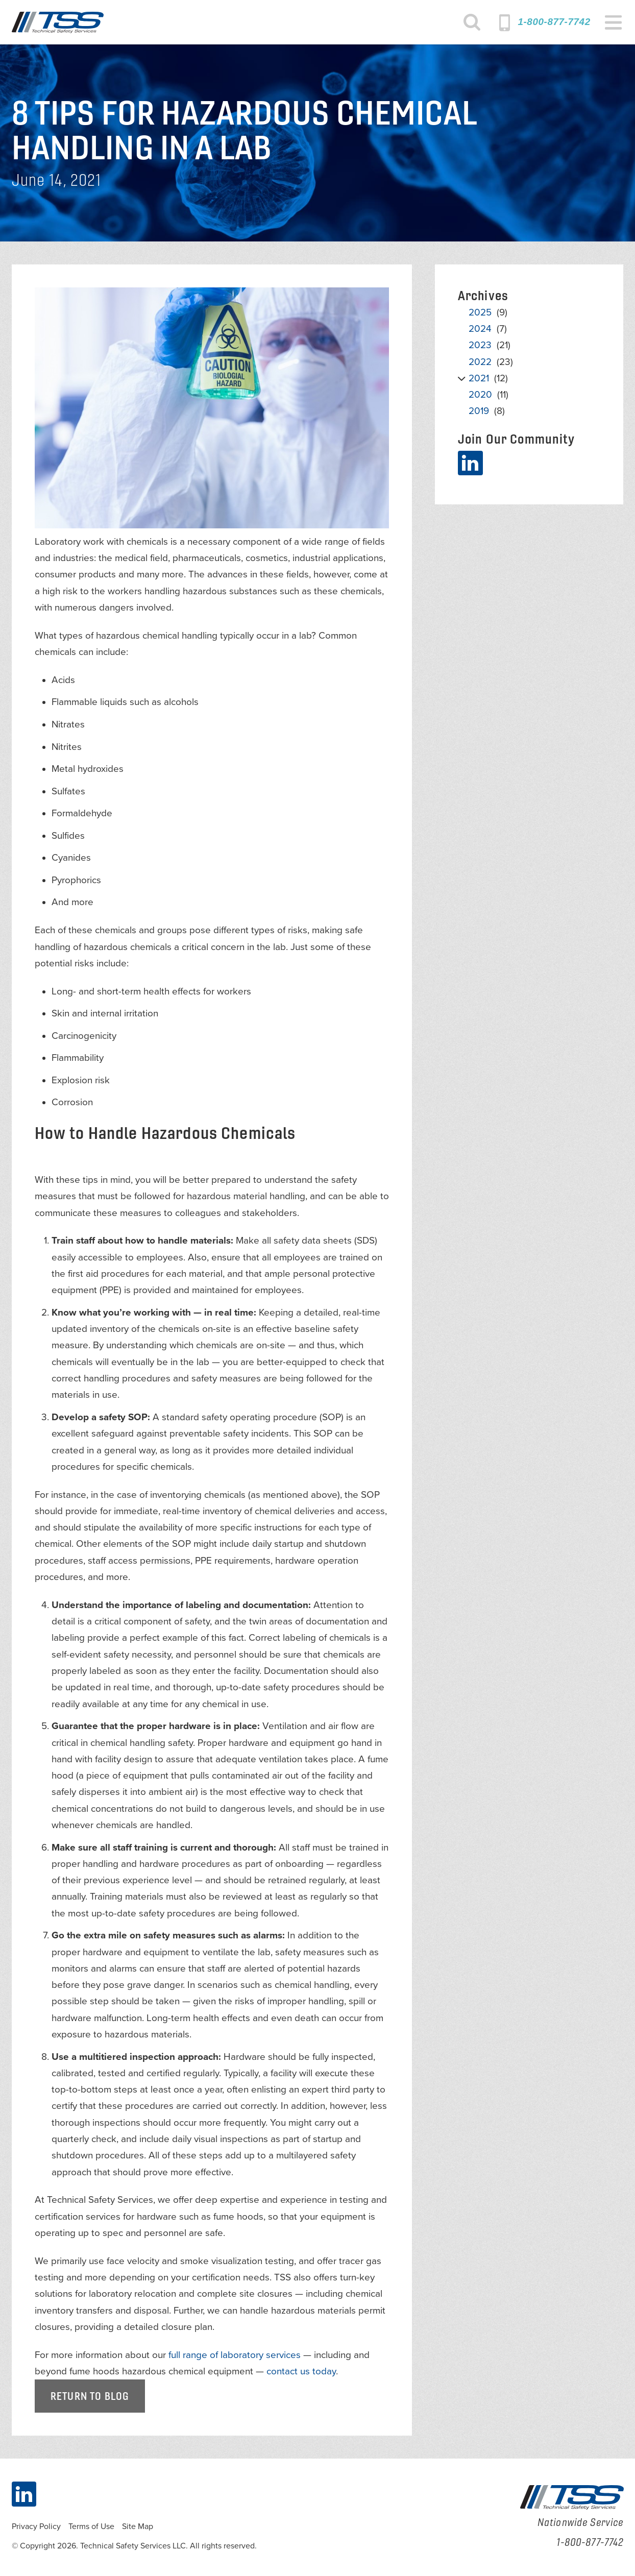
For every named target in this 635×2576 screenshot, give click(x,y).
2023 (480, 345)
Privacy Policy (36, 2526)
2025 (480, 312)
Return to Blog (90, 2396)
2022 (480, 362)
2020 (480, 394)
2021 (479, 378)
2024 (480, 328)
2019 (479, 411)
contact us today (301, 2371)
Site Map (137, 2526)
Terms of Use (91, 2526)
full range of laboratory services (234, 2355)
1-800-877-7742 (554, 21)
